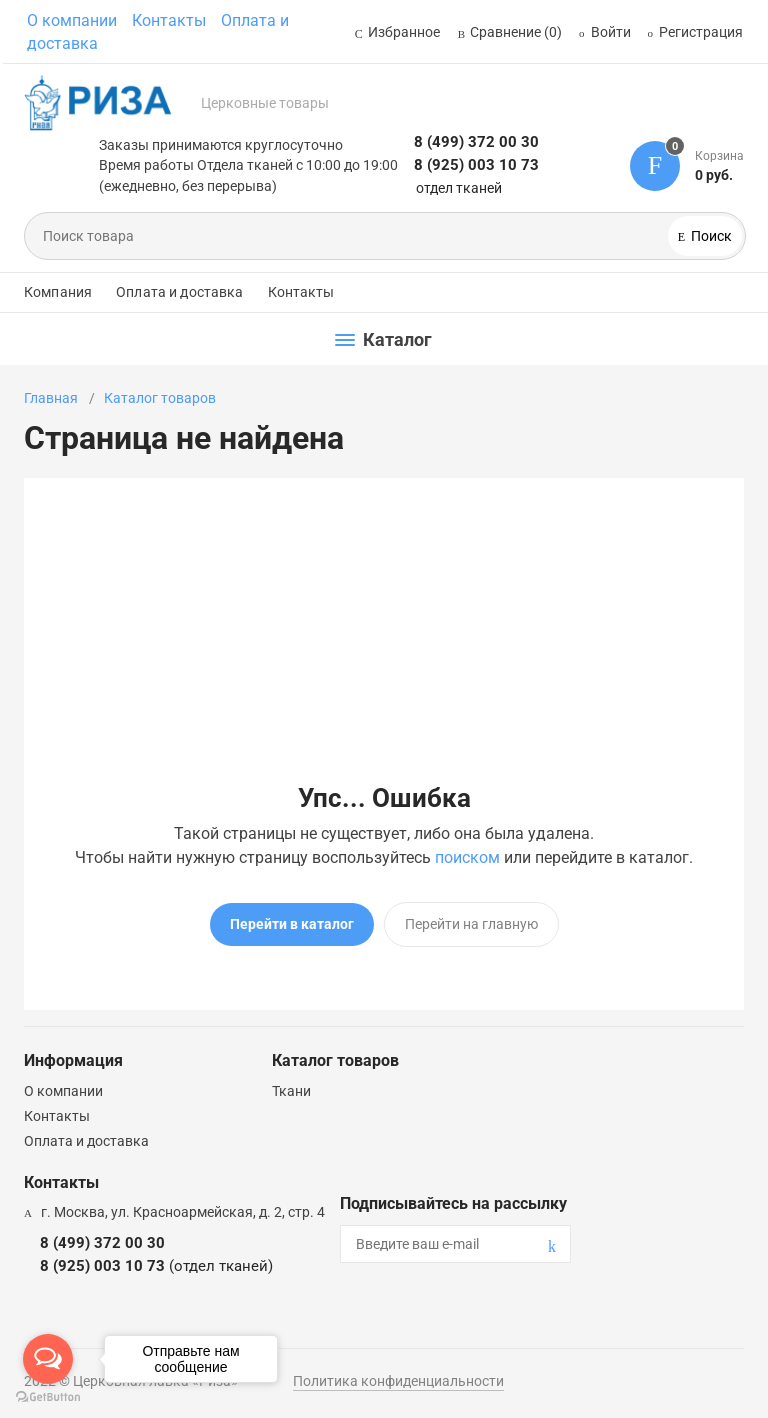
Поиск (710, 236)
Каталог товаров (160, 398)
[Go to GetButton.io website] (48, 1397)
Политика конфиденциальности (398, 1381)
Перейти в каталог (292, 924)
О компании (72, 20)
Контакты (169, 20)
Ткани (291, 1091)
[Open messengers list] (48, 1359)
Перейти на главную (471, 924)
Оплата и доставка (179, 292)
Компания (58, 292)
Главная (51, 398)
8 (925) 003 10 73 (476, 165)
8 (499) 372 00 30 (476, 142)
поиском (467, 857)
